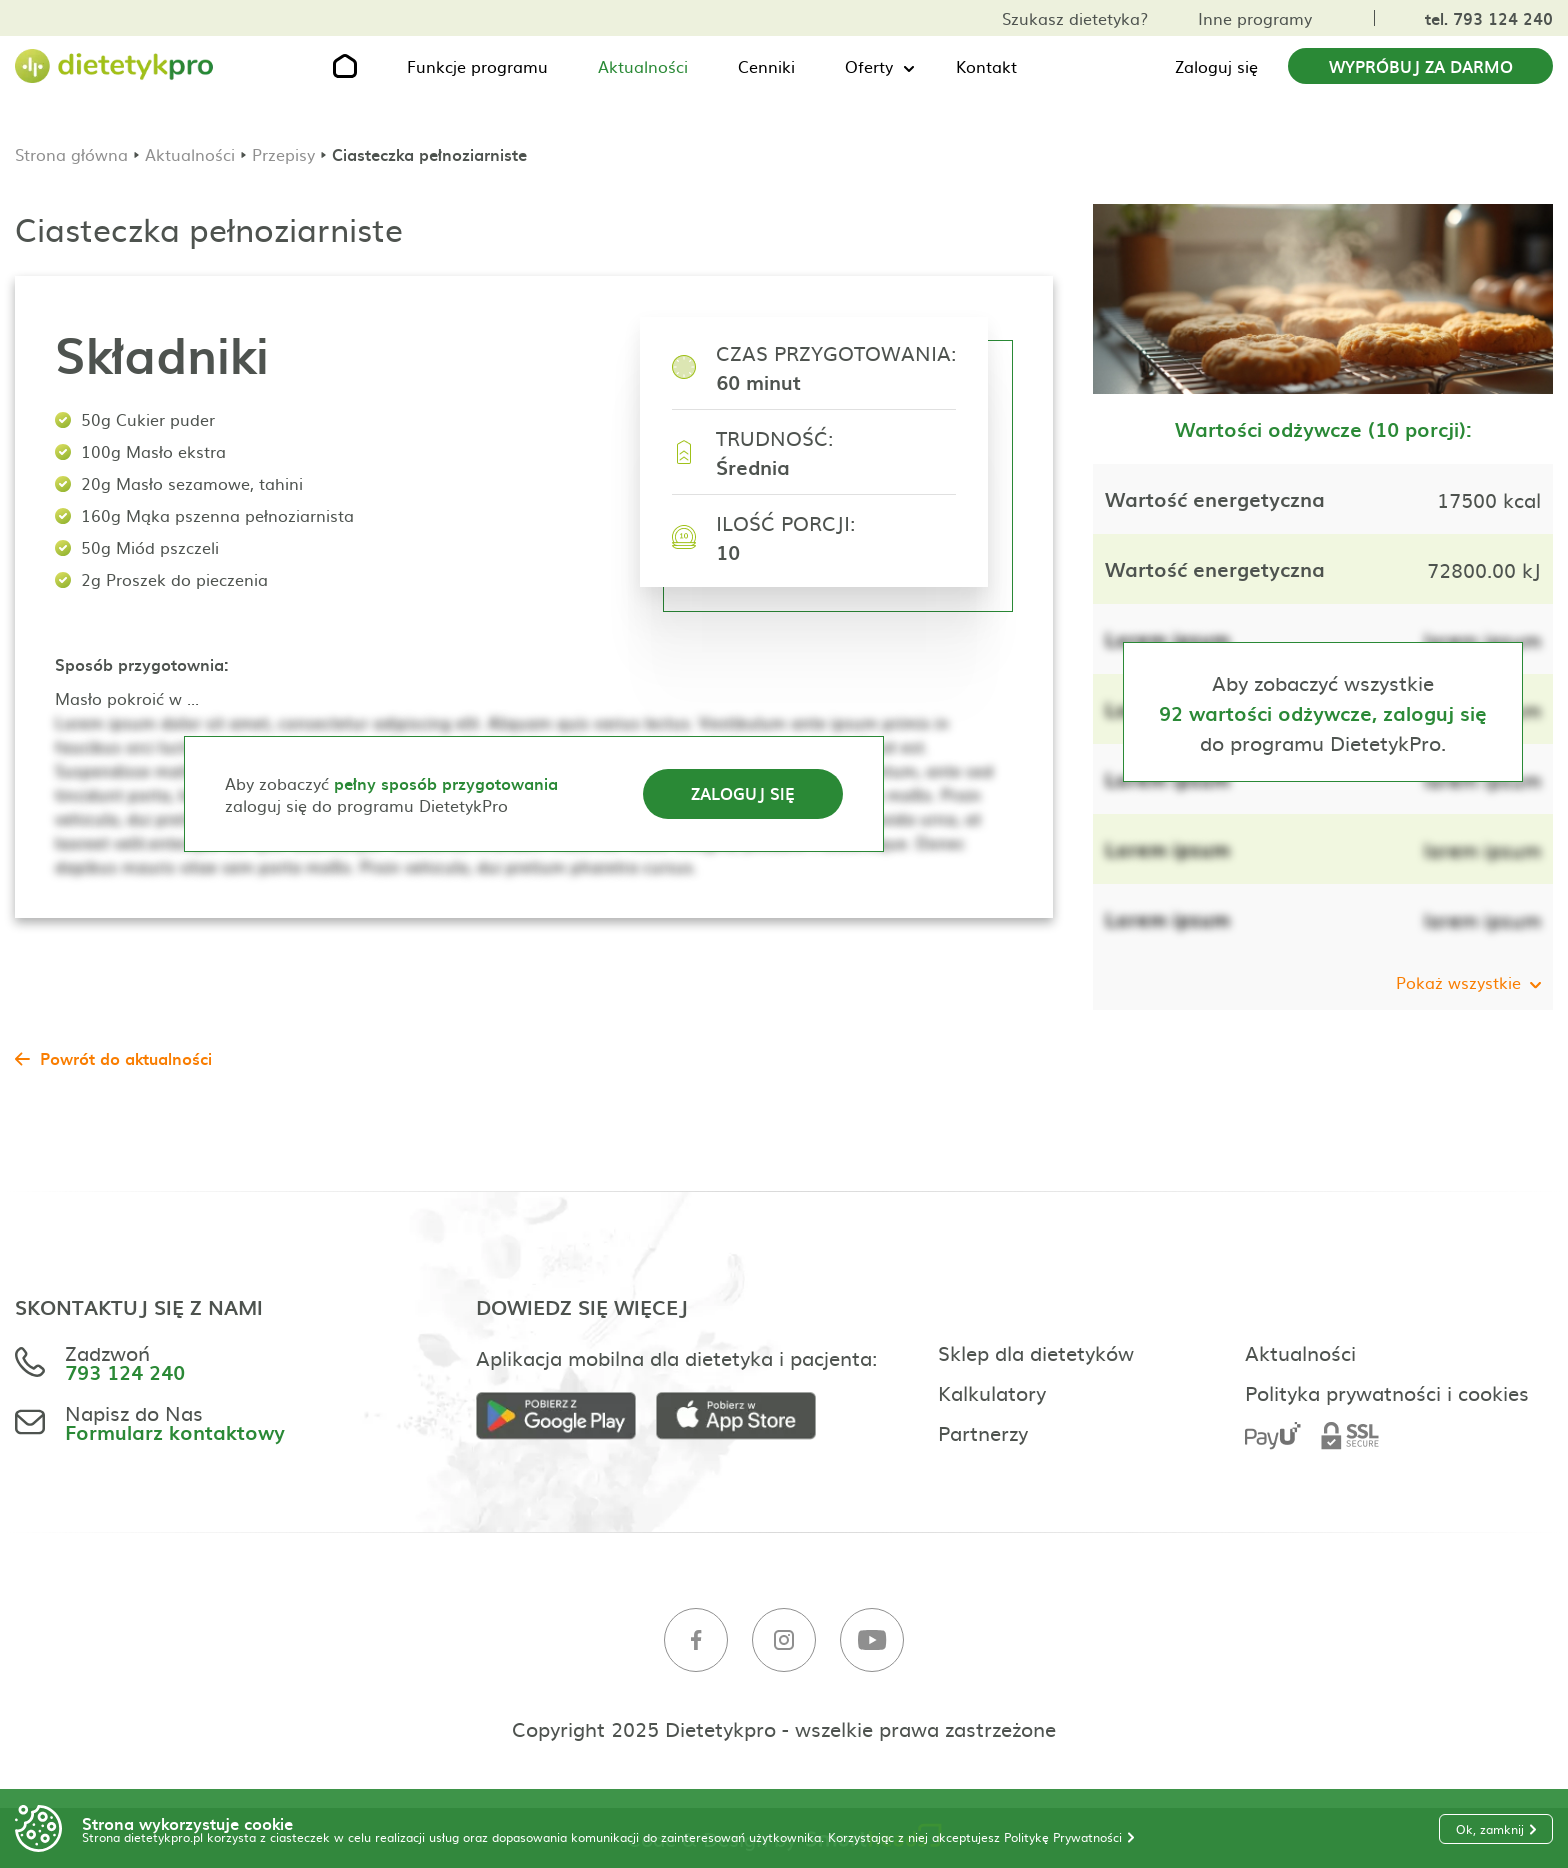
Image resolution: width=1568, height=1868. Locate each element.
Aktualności (643, 66)
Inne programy (1255, 18)
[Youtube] (872, 1640)
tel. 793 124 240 (1489, 18)
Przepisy (283, 154)
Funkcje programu (477, 66)
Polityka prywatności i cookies (1387, 1392)
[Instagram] (784, 1640)
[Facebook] (696, 1640)
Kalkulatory (992, 1392)
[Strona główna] (115, 66)
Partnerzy (983, 1432)
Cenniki (766, 66)
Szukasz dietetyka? (1075, 18)
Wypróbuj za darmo (1421, 66)
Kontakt (986, 66)
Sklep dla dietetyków (1036, 1352)
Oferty (869, 66)
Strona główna (71, 154)
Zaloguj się (1216, 66)
